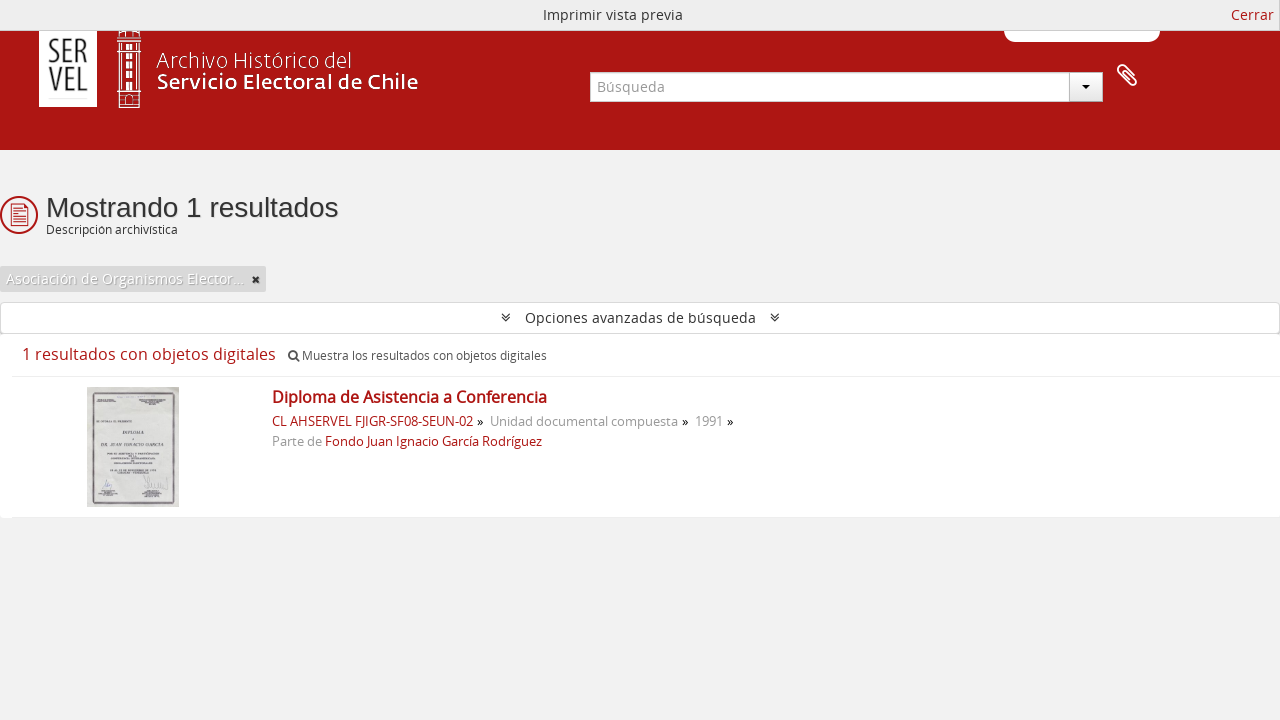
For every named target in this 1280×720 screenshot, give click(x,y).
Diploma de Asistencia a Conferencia (409, 397)
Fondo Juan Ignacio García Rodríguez (433, 441)
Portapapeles (1127, 76)
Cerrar (1252, 14)
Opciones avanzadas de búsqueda (640, 317)
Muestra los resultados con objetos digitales (417, 355)
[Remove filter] (256, 279)
